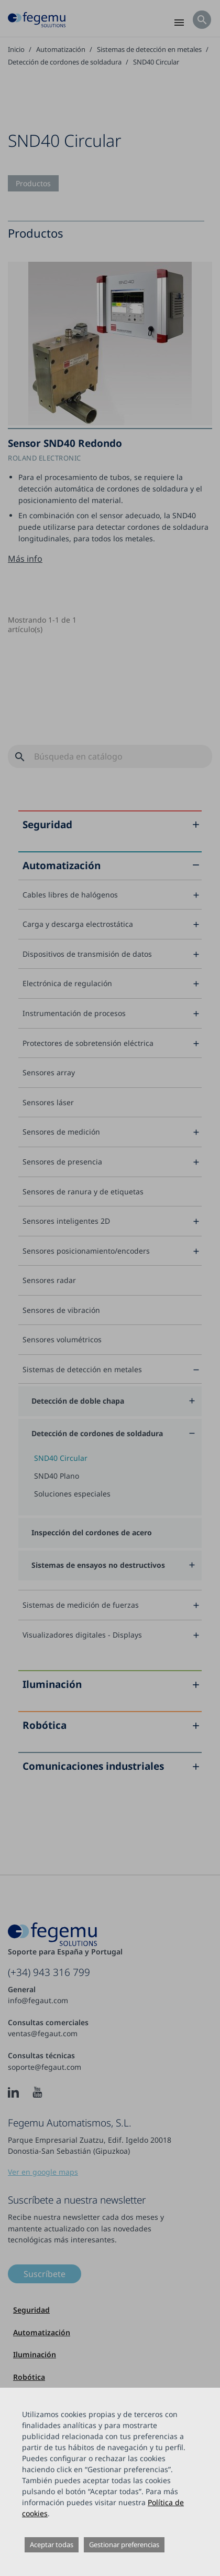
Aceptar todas (51, 2544)
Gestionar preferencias (124, 2544)
